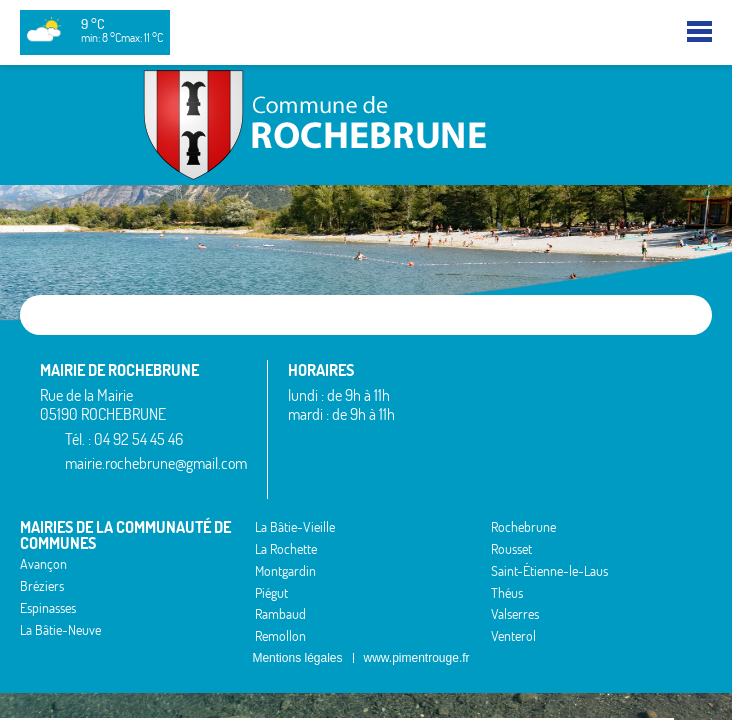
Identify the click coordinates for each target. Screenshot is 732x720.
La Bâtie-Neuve (60, 630)
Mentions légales (297, 658)
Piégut (271, 593)
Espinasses (48, 608)
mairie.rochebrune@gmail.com (156, 463)
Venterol (513, 636)
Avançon (43, 564)
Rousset (511, 549)
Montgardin (285, 571)
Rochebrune (523, 527)
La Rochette (286, 549)
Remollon (280, 636)
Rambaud (280, 614)
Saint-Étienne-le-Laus (549, 571)
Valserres (515, 614)
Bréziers (42, 586)
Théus (507, 593)
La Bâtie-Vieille (295, 527)
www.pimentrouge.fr (417, 658)
